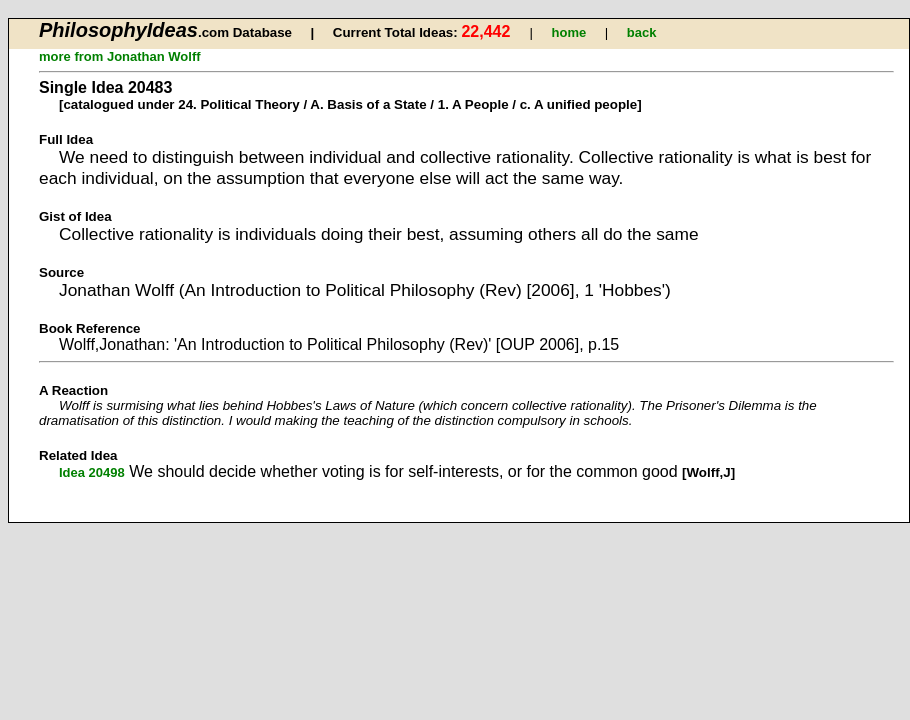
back (642, 32)
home (569, 32)
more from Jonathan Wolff (120, 56)
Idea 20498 (92, 472)
